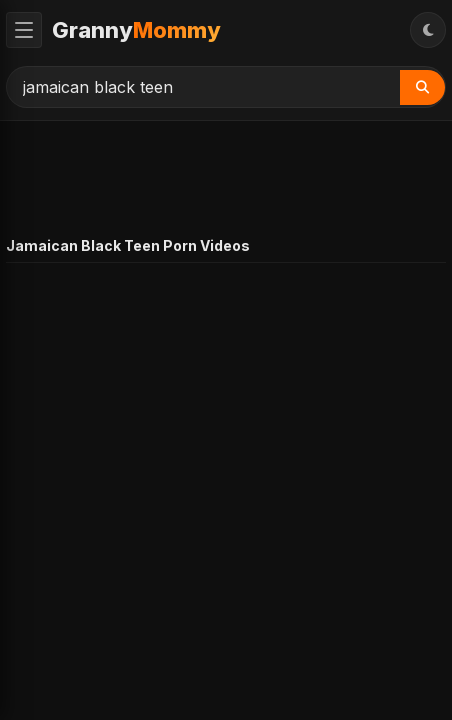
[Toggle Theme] (428, 30)
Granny (136, 30)
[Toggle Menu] (24, 30)
